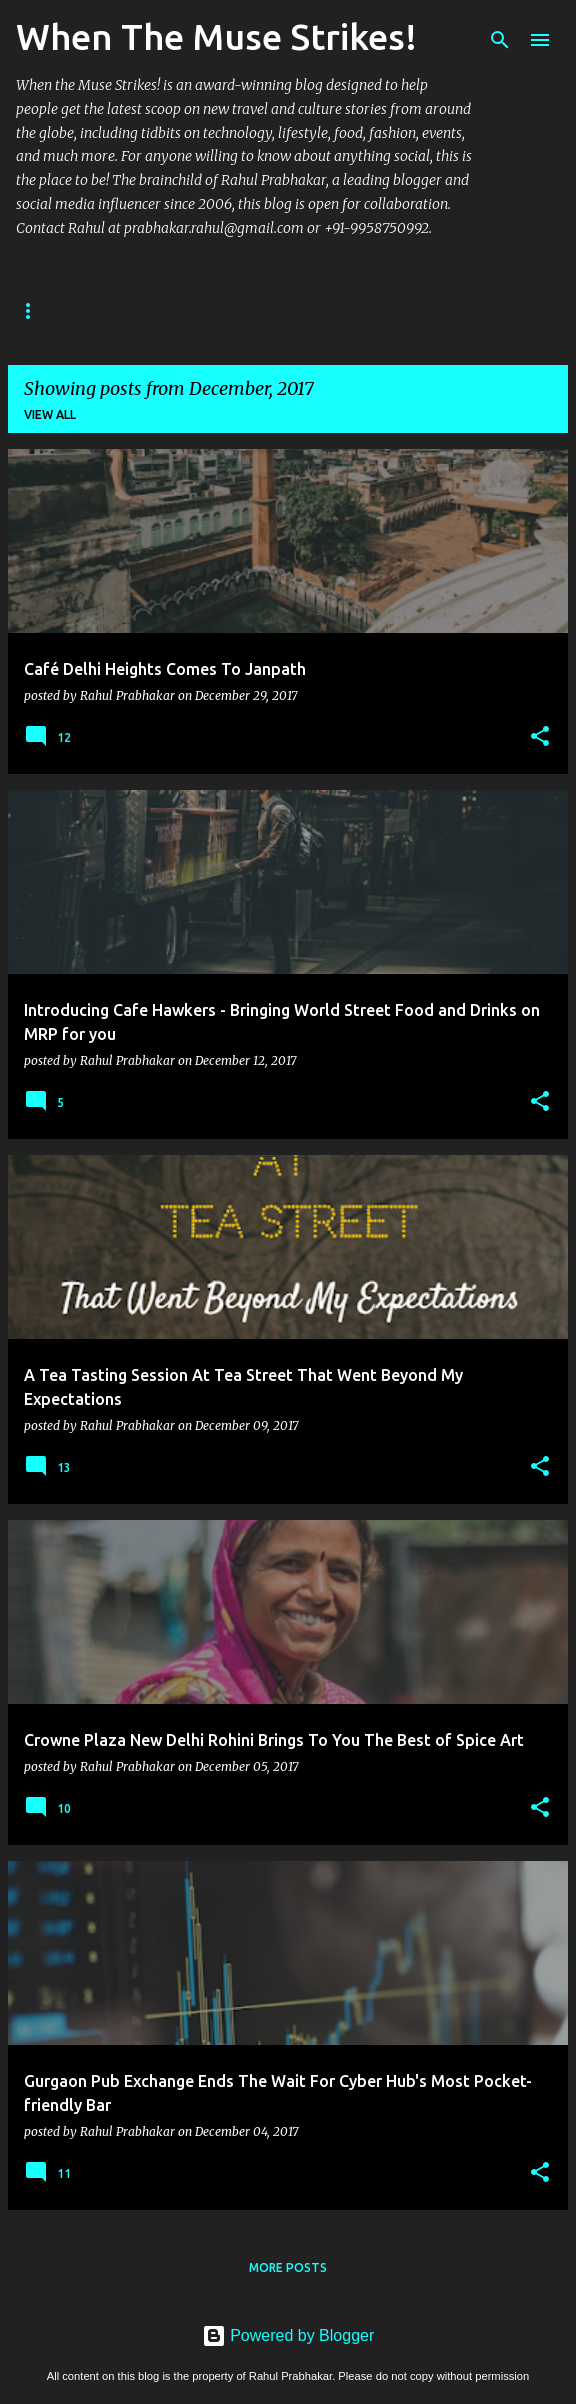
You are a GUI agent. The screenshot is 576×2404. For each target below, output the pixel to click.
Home (35, 310)
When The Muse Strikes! (216, 36)
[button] (540, 737)
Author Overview (160, 310)
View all (50, 414)
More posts (288, 2267)
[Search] (500, 40)
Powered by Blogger (288, 2335)
